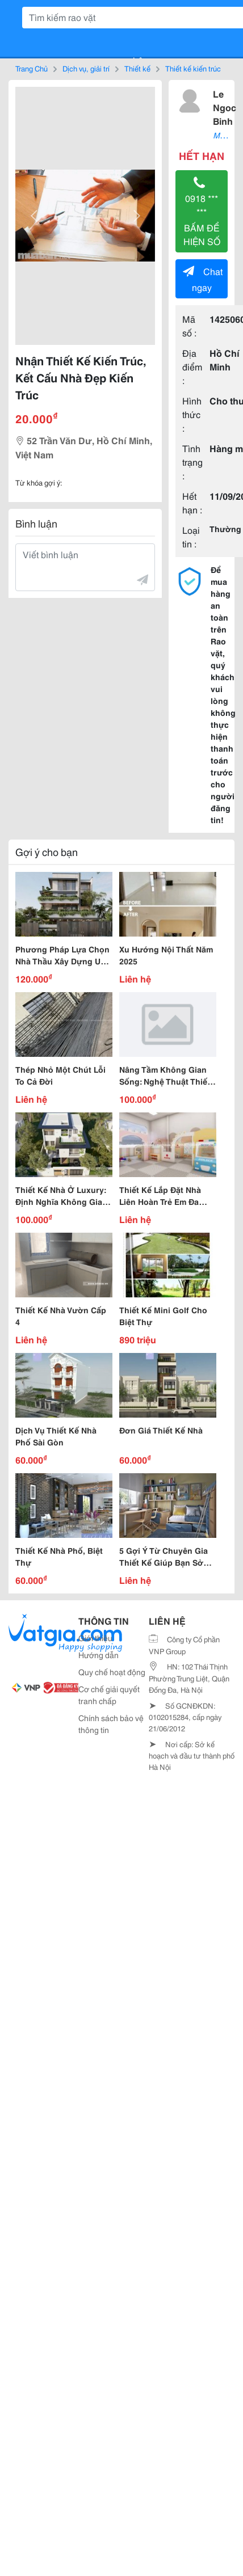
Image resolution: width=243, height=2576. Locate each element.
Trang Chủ (31, 68)
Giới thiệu (95, 1637)
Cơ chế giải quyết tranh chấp (109, 1694)
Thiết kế (137, 68)
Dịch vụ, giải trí (86, 68)
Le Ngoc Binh (224, 107)
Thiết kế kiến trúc (193, 68)
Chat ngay (203, 278)
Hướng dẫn (98, 1654)
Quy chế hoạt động (111, 1671)
